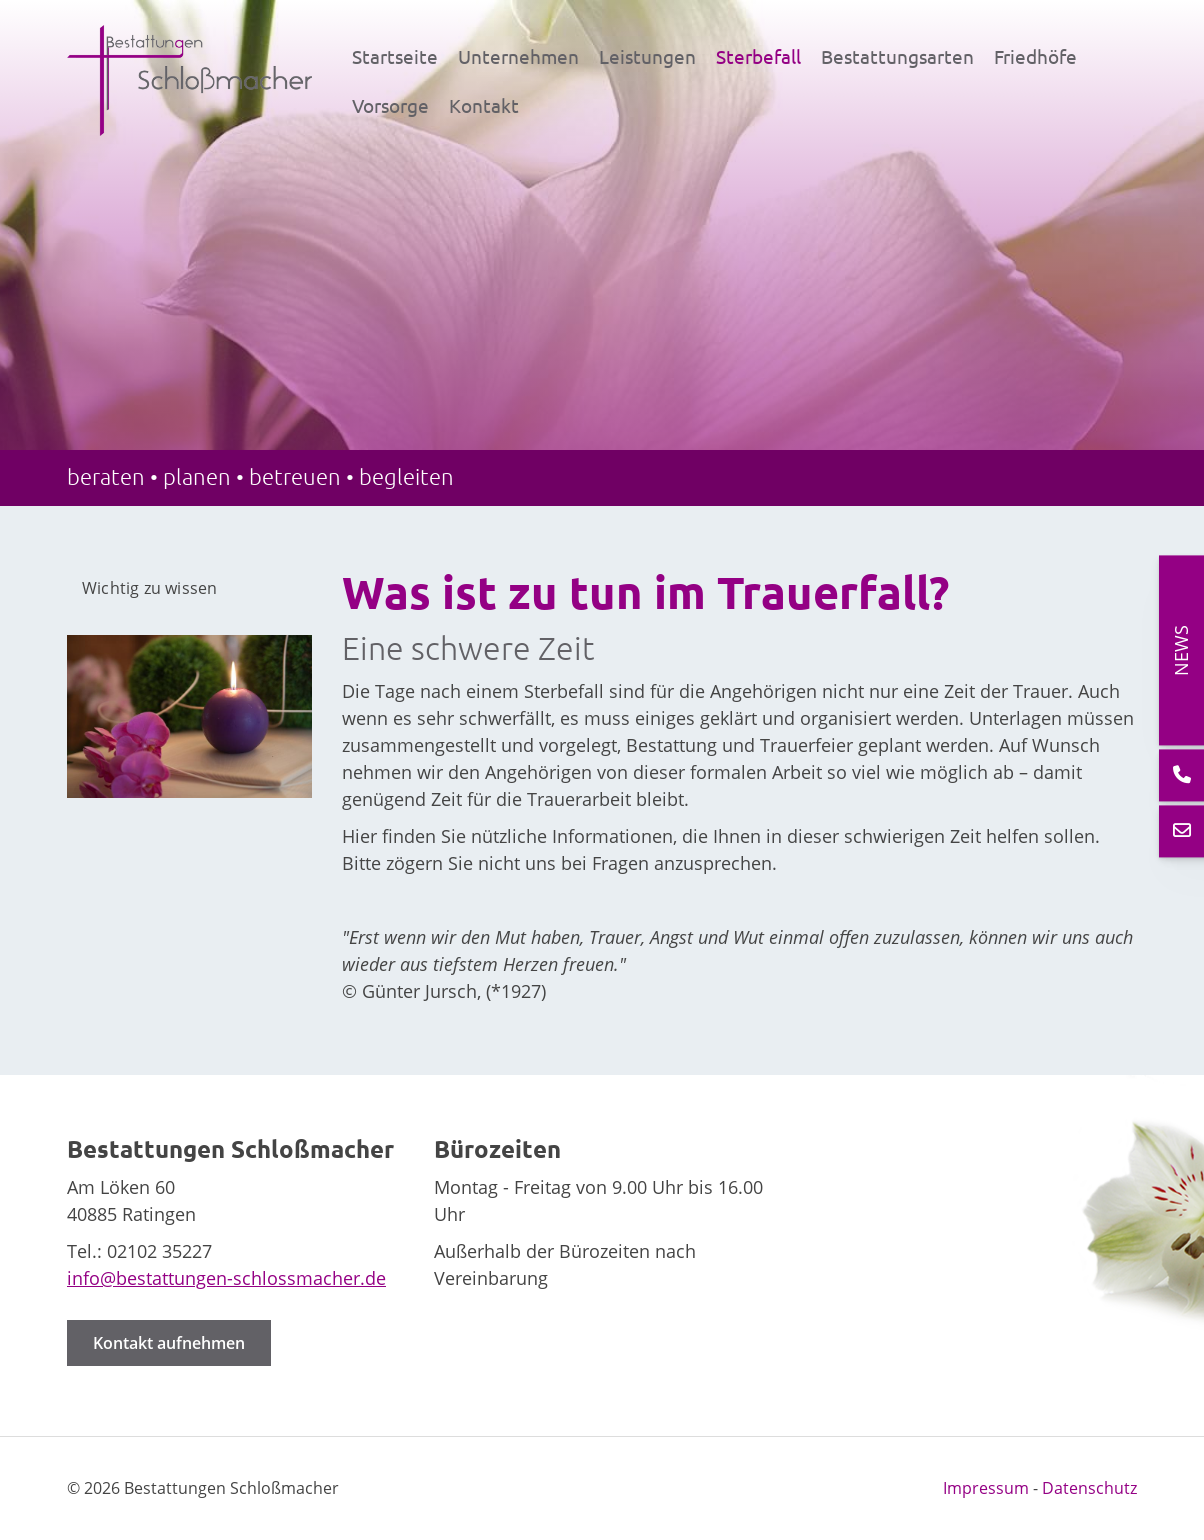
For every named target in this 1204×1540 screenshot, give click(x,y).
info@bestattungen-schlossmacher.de (226, 1278)
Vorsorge (390, 105)
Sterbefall (758, 56)
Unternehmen (518, 56)
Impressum (986, 1488)
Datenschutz (1089, 1488)
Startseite (395, 56)
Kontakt (484, 105)
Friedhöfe (1035, 56)
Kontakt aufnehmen (169, 1343)
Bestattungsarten (897, 56)
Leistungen (647, 56)
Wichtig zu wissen (149, 588)
